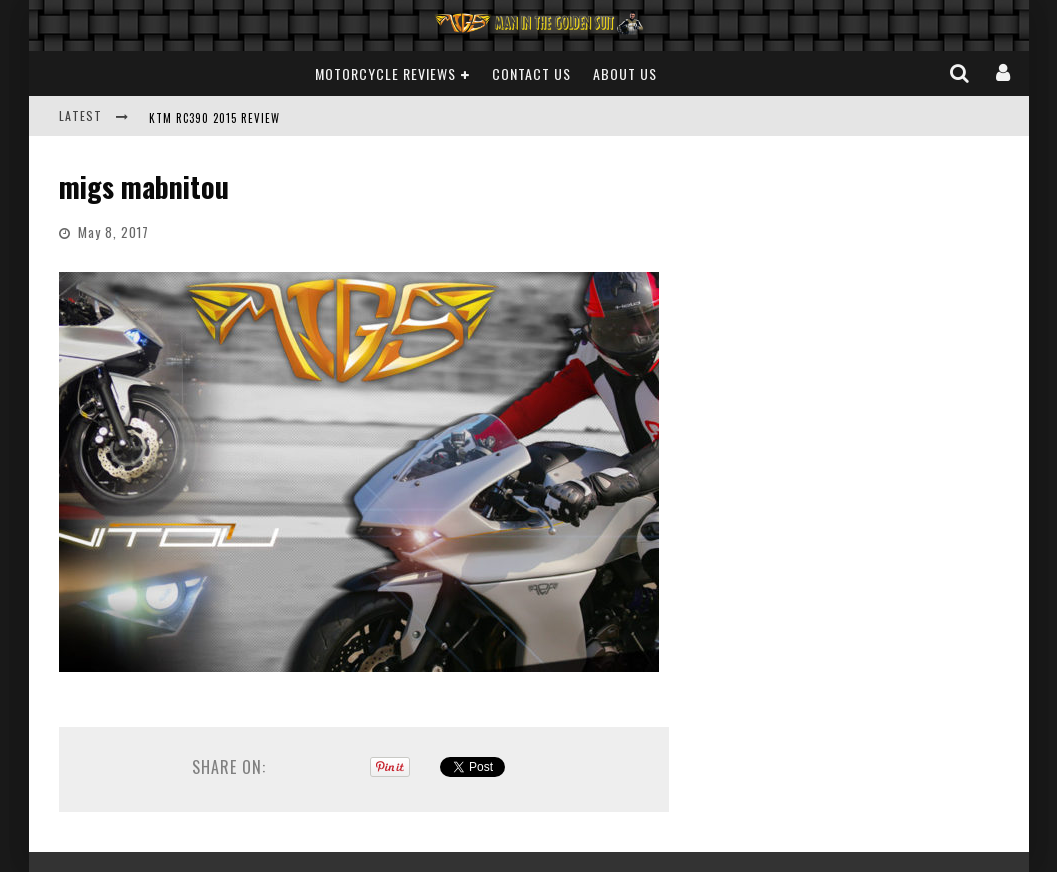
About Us (625, 73)
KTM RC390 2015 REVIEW (214, 118)
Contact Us (531, 73)
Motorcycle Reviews (385, 73)
